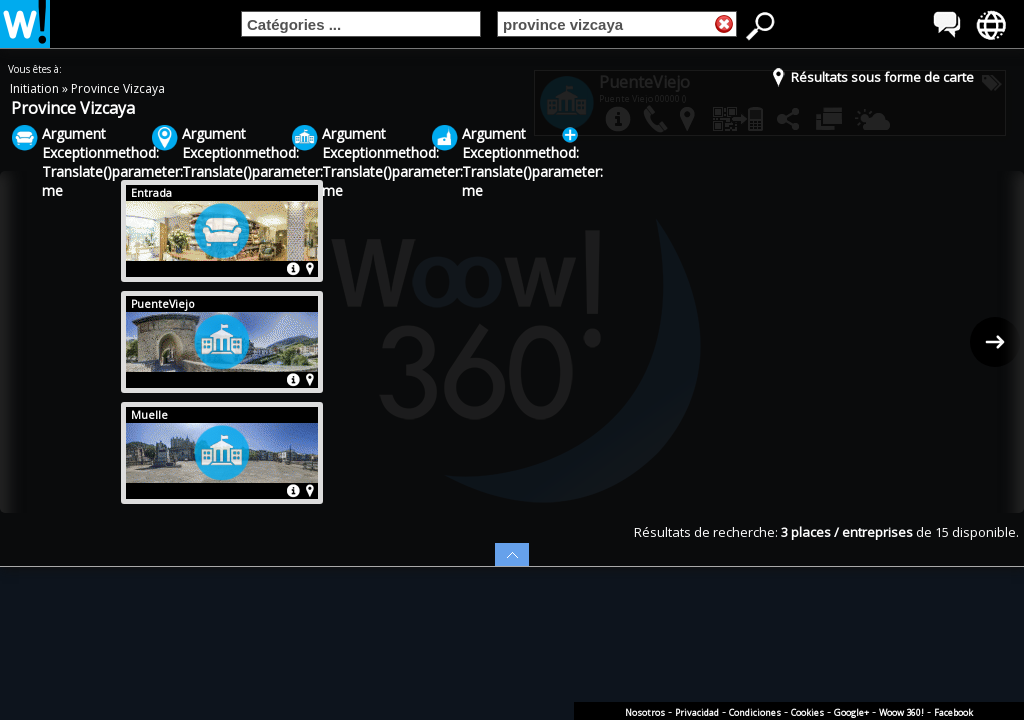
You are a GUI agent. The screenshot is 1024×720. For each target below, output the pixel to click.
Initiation (36, 88)
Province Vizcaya (118, 88)
